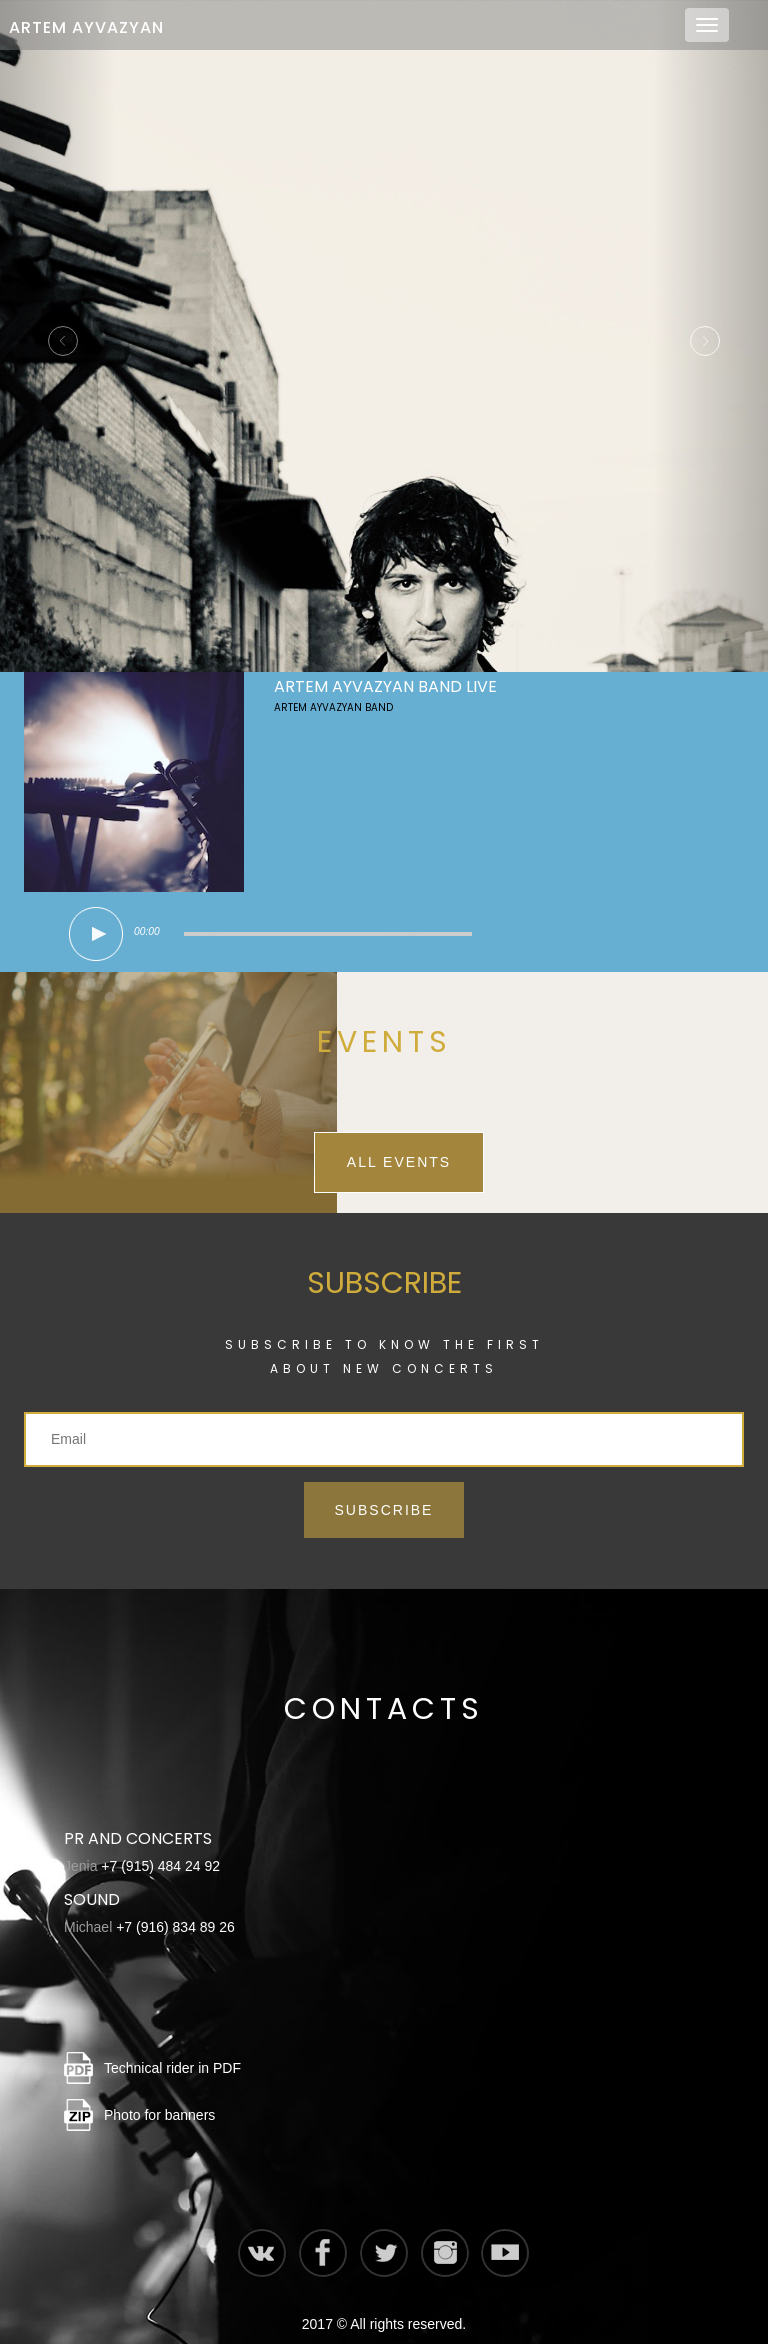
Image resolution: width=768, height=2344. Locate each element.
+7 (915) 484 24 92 (160, 1846)
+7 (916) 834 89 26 (175, 1907)
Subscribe (384, 1490)
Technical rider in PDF (172, 2048)
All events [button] (399, 1142)
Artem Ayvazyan (86, 27)
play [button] (96, 914)
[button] (57, 326)
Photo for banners (159, 2095)
